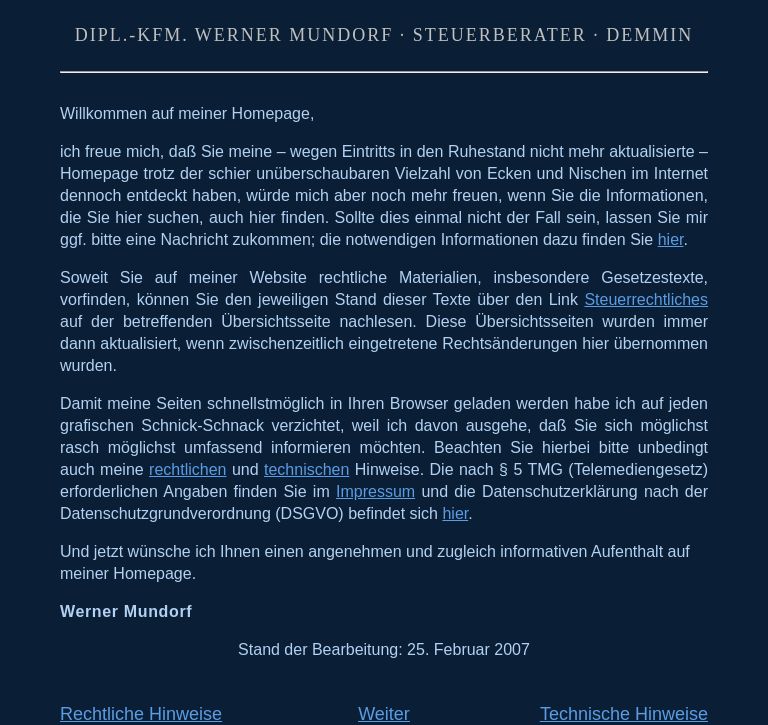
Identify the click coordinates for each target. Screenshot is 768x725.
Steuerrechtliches (646, 299)
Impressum (375, 491)
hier (671, 239)
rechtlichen (187, 469)
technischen (306, 469)
